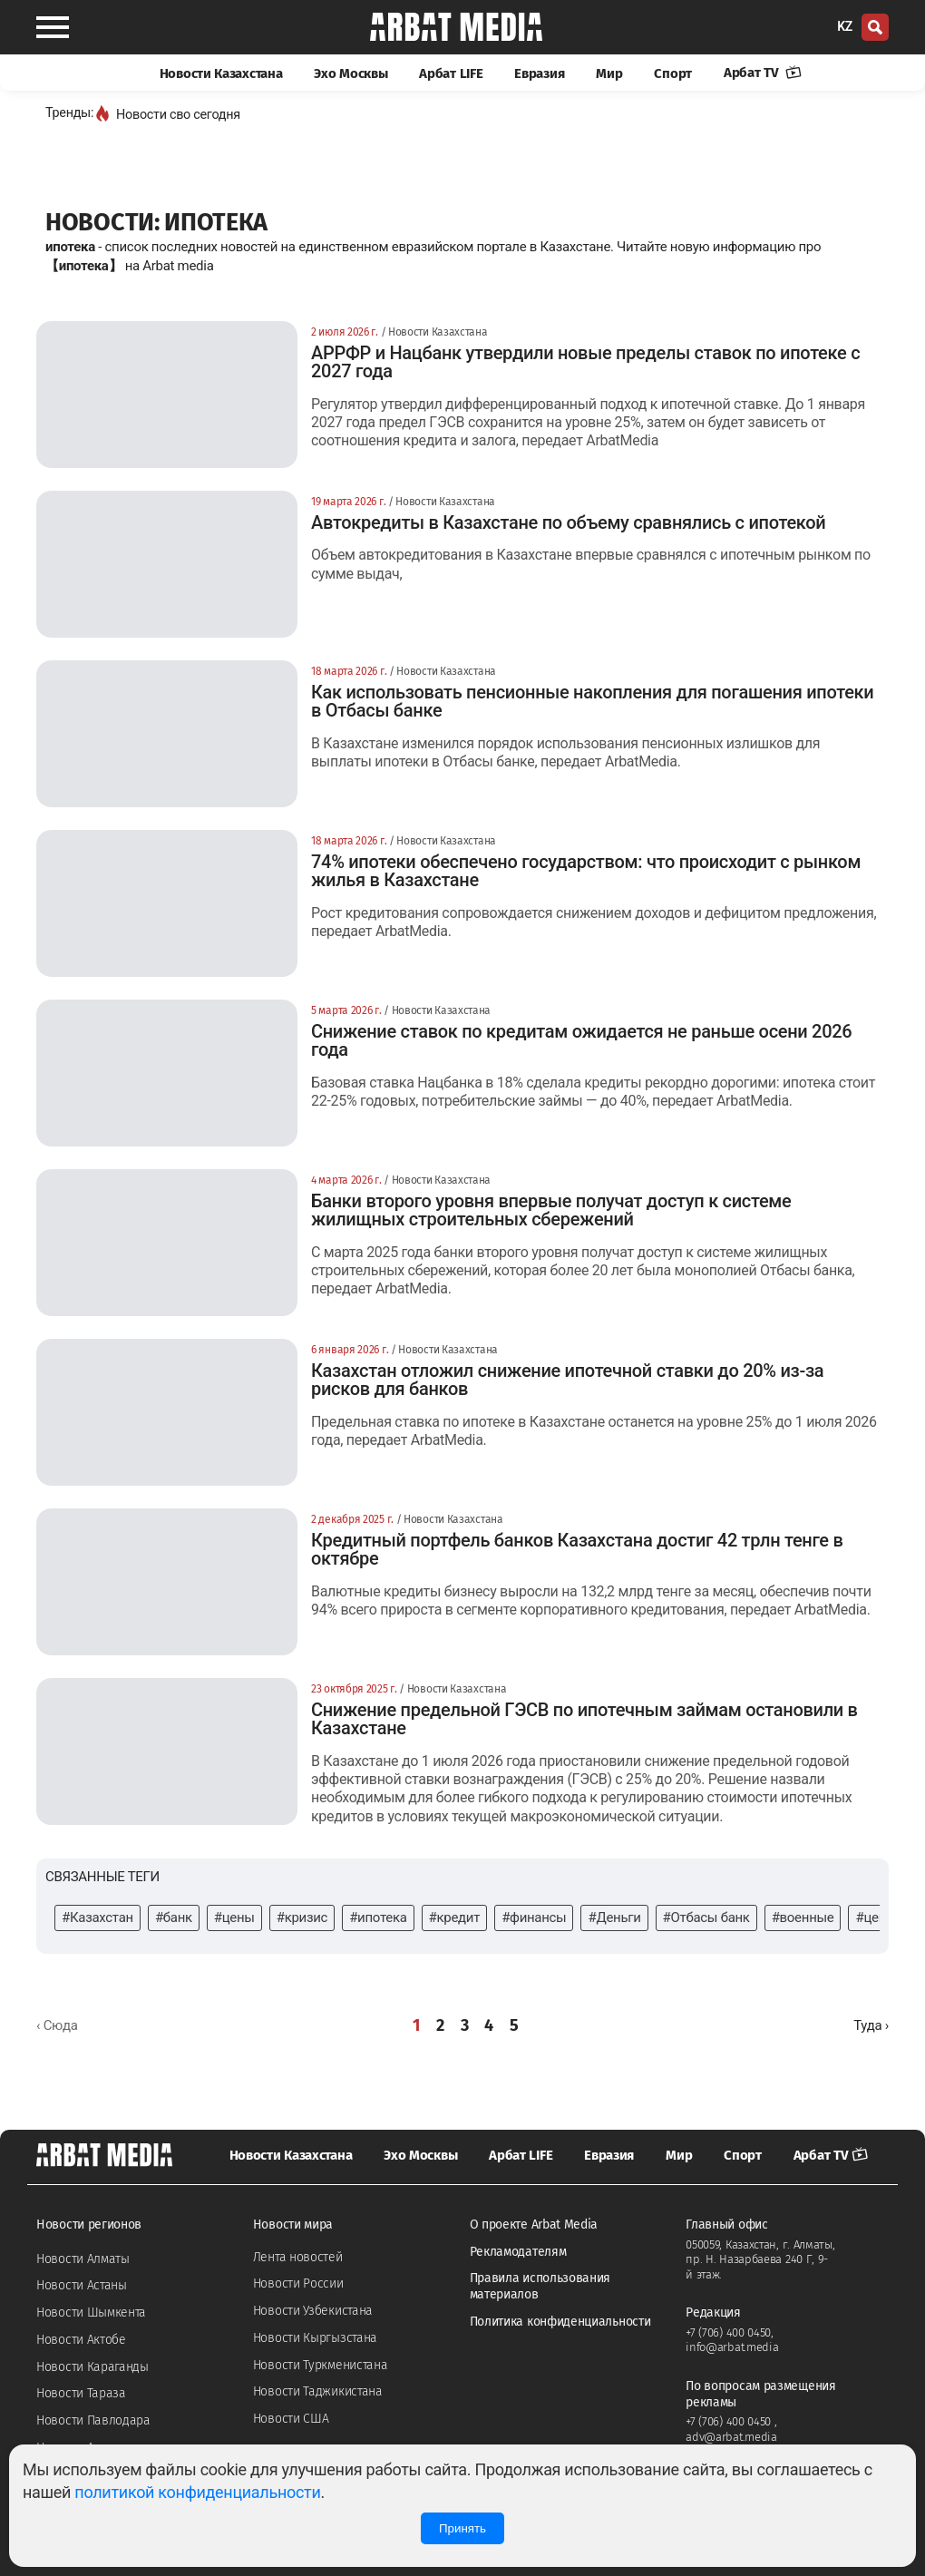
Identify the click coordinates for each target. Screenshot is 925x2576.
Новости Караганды (92, 2367)
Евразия (539, 73)
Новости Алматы (83, 2259)
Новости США (291, 2418)
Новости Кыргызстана (315, 2338)
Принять (462, 2528)
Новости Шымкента (91, 2312)
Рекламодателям (518, 2251)
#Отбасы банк (706, 1917)
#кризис (302, 1917)
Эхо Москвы (350, 73)
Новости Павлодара (93, 2420)
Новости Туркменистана (320, 2365)
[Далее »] (871, 2025)
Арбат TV (763, 72)
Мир (609, 73)
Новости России (298, 2283)
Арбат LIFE (450, 73)
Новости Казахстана (221, 73)
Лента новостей (298, 2257)
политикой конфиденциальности (197, 2492)
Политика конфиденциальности (560, 2321)
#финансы (533, 1917)
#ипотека (377, 1917)
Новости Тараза (81, 2393)
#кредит (455, 1917)
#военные (803, 1917)
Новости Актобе (81, 2339)
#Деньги (614, 1917)
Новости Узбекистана (313, 2310)
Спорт (673, 73)
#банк (173, 1917)
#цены (234, 1917)
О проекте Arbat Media (534, 2224)
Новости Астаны (81, 2285)
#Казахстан (97, 1917)
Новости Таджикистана (318, 2391)
